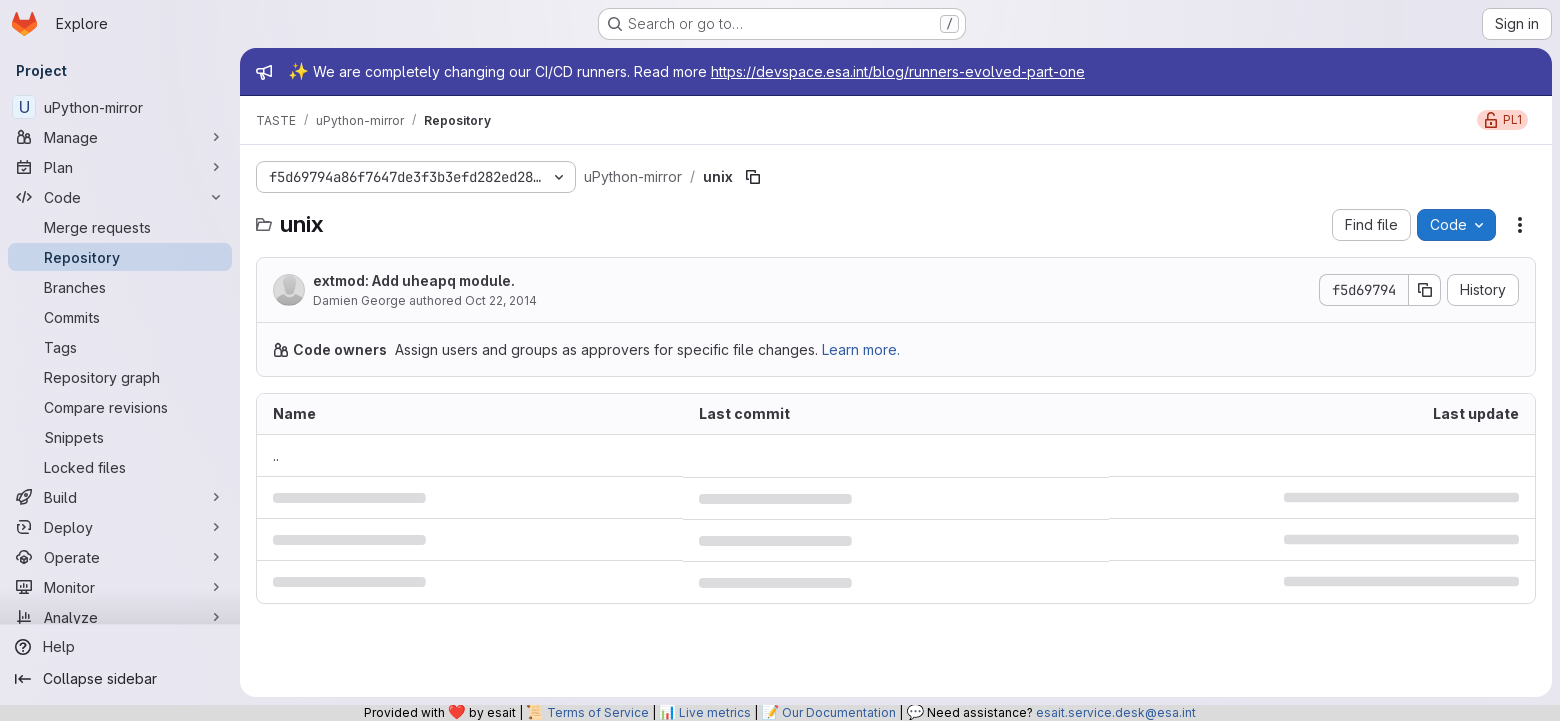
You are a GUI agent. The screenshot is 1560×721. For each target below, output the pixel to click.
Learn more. (861, 349)
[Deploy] (120, 527)
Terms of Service (598, 712)
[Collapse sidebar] (120, 679)
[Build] (120, 497)
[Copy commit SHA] (1425, 290)
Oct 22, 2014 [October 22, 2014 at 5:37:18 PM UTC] (501, 300)
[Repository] (120, 257)
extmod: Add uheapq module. (414, 280)
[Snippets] (120, 437)
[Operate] (120, 557)
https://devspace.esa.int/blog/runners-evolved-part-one (898, 71)
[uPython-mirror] (120, 107)
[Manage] (120, 137)
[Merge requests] (120, 227)
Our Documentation (839, 712)
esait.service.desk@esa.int (1116, 712)
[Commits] (120, 317)
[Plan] (120, 167)
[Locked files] (120, 467)
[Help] (120, 647)
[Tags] (120, 347)
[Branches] (120, 287)
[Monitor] (120, 587)
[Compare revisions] (120, 407)
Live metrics (715, 712)
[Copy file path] (753, 177)
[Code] (120, 197)
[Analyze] (120, 617)
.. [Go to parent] (276, 455)
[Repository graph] (120, 377)
